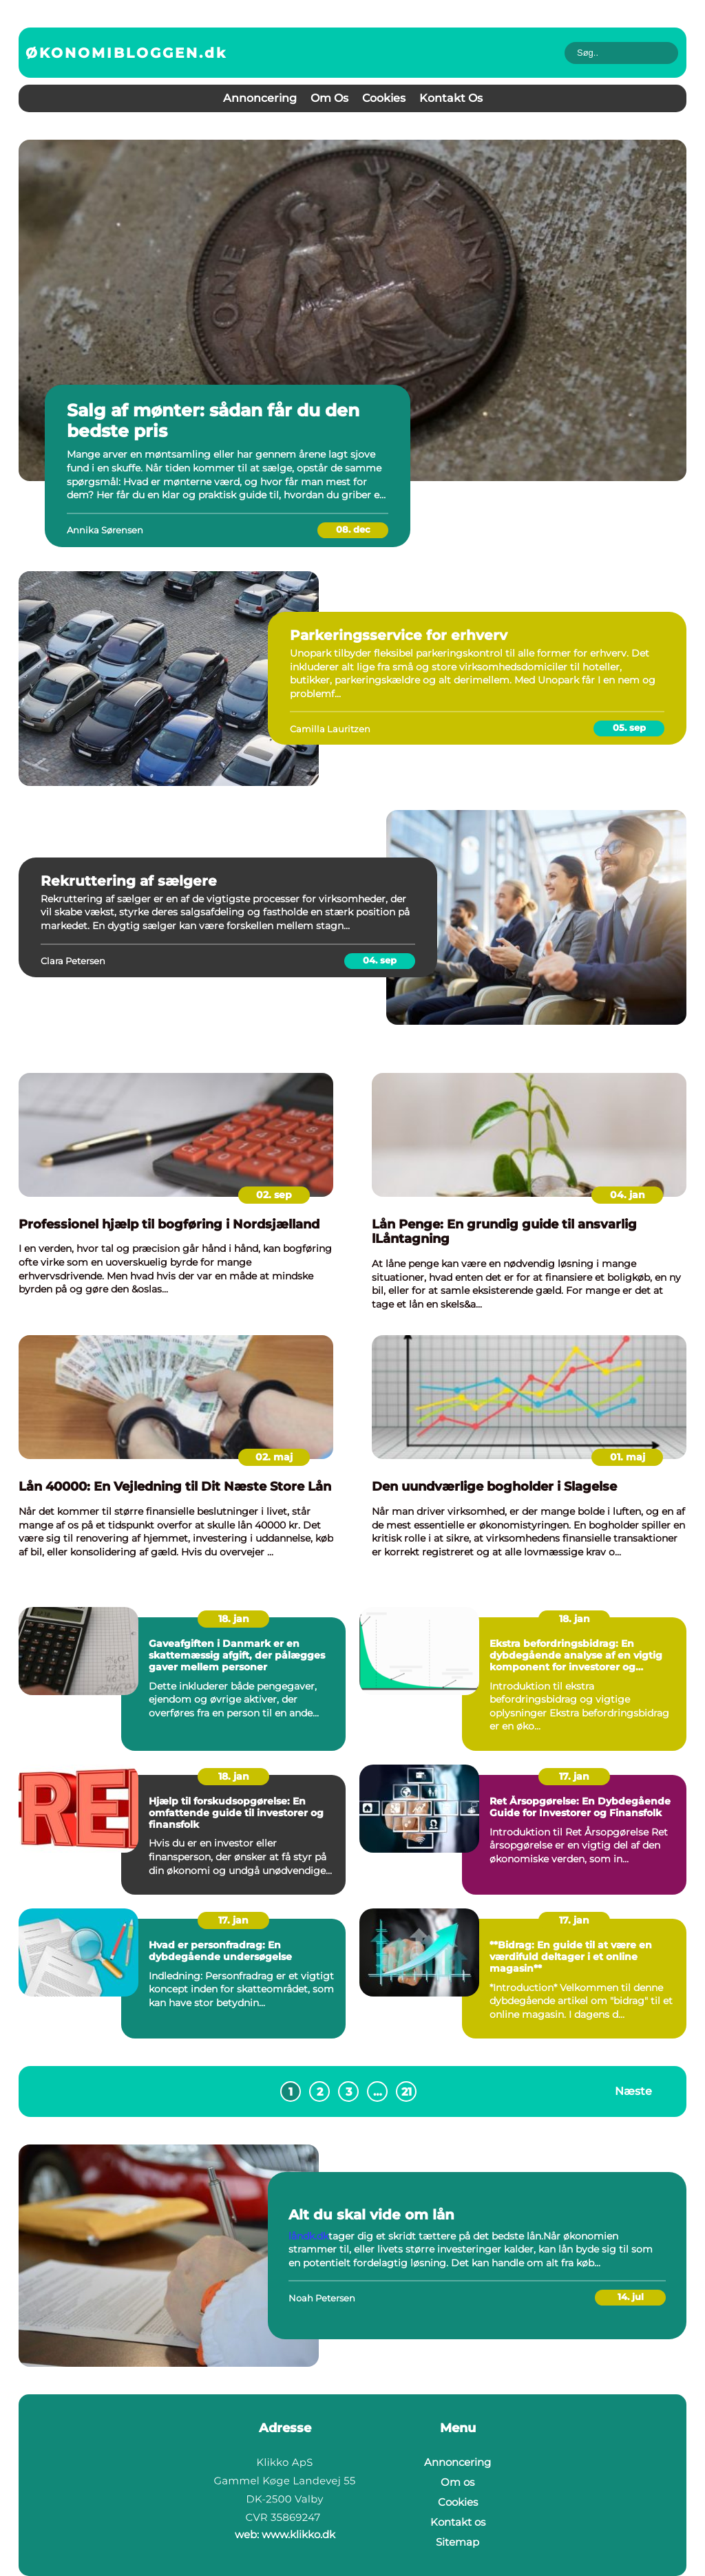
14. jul (631, 2296)
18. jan (233, 1618)
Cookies (384, 98)
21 (406, 2091)
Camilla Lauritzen (330, 728)
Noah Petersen (321, 2297)
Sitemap (457, 2541)
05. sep (629, 727)
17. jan (574, 1776)
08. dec (353, 529)
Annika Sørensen (105, 529)
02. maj (274, 1457)
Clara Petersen (73, 960)
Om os (329, 98)
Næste (633, 2091)
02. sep (274, 1195)
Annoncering (260, 98)
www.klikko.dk (298, 2534)
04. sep (380, 960)
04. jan (627, 1195)
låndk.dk (308, 2236)
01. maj (627, 1457)
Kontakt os (451, 98)
